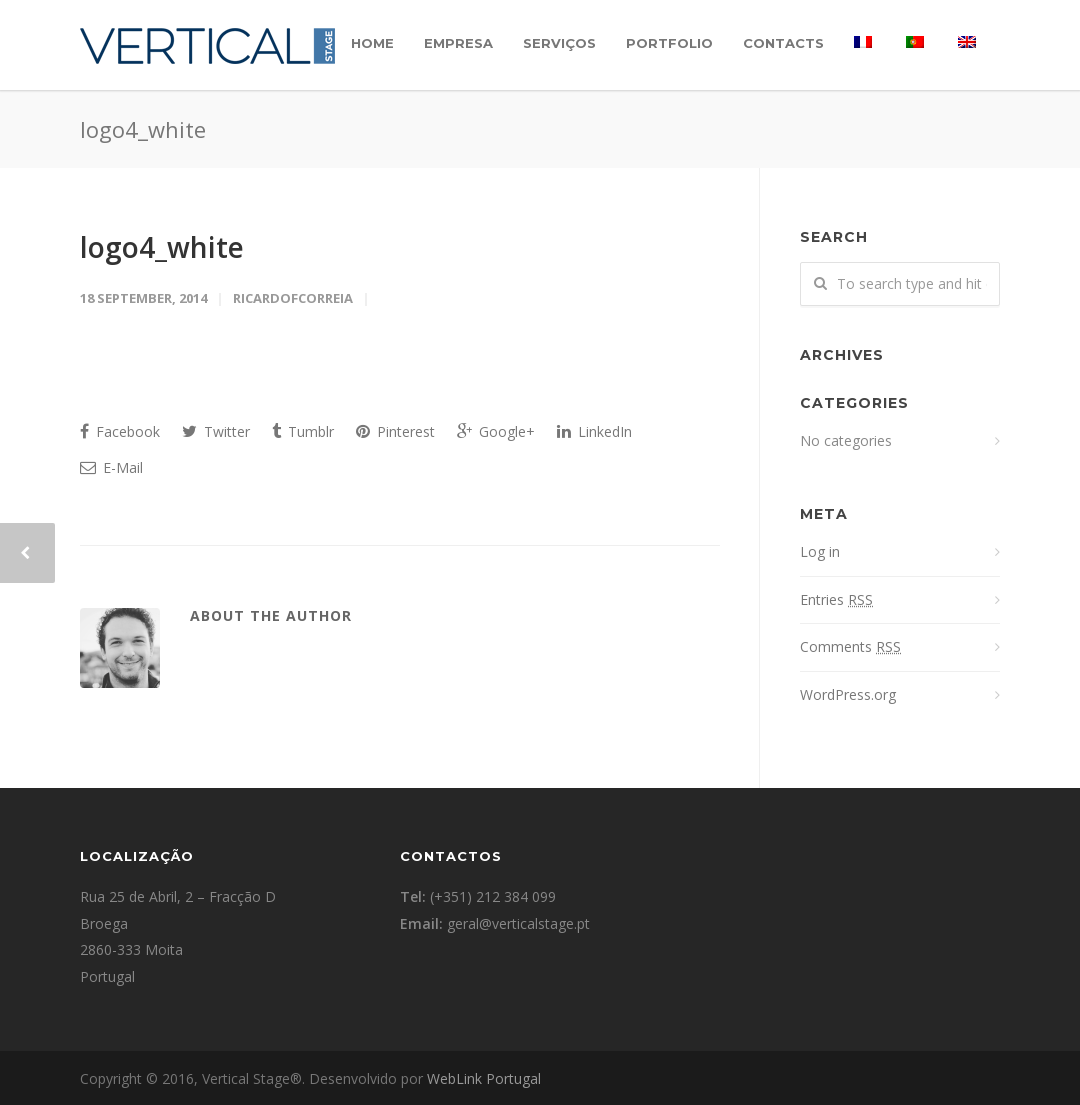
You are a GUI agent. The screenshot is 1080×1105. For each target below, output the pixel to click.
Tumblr (303, 431)
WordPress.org (848, 694)
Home (372, 43)
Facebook (120, 431)
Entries (836, 599)
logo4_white (162, 247)
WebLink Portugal (484, 1078)
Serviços (559, 43)
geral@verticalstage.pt (518, 923)
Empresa (458, 43)
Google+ (496, 431)
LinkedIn (594, 431)
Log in (820, 551)
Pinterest (395, 431)
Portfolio (669, 43)
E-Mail (111, 467)
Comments (850, 646)
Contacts (783, 43)
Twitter (216, 431)
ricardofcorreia (293, 298)
